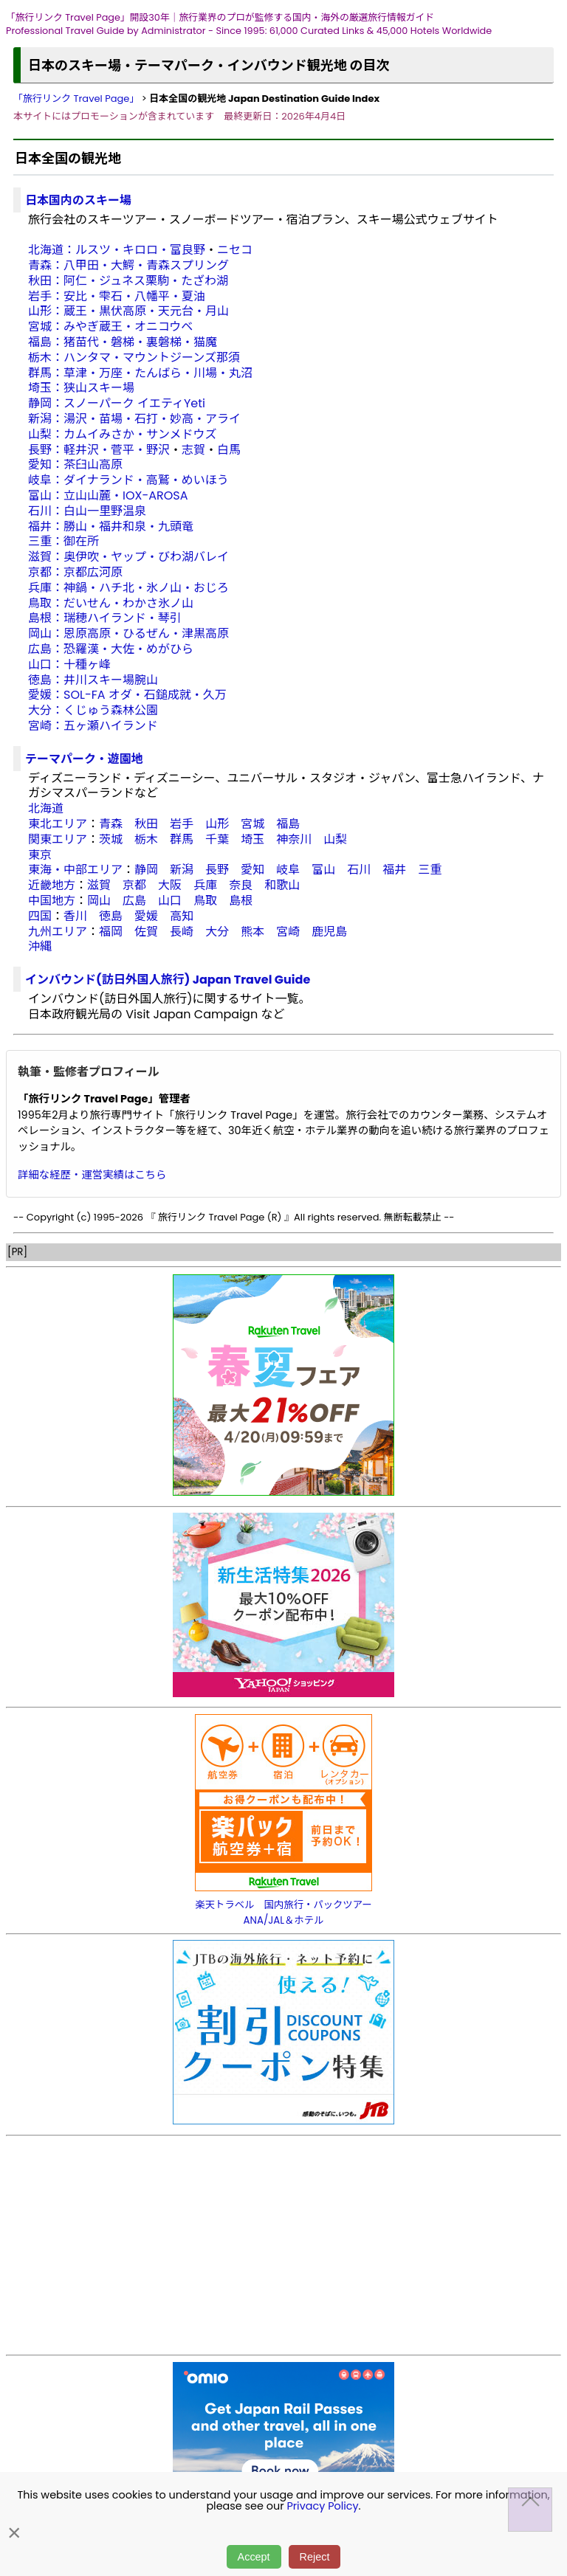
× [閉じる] (14, 2533)
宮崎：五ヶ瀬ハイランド (93, 725)
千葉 (217, 839)
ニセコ (234, 249)
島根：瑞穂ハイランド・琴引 (105, 618)
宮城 (252, 823)
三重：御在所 (63, 541)
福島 (288, 823)
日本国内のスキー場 (78, 200)
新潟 (181, 869)
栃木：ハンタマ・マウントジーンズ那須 (134, 357)
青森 (111, 823)
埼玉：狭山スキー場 (81, 387)
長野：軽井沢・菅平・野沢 (99, 449)
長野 (217, 869)
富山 (323, 869)
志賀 (193, 449)
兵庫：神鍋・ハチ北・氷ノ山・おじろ (128, 587)
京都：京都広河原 (75, 572)
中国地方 (51, 900)
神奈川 (294, 839)
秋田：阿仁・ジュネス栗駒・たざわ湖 (128, 280)
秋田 (146, 823)
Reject (315, 2557)
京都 (134, 885)
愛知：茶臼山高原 (75, 464)
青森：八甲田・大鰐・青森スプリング (128, 265)
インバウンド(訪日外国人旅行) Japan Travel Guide (167, 979)
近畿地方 (51, 885)
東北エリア (57, 823)
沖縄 (40, 946)
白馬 (229, 449)
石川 (359, 869)
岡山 (99, 900)
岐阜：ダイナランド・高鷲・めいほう (128, 480)
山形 (217, 823)
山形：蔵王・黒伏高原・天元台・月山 (128, 311)
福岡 (111, 931)
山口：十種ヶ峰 (69, 664)
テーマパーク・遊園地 (84, 758)
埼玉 (252, 839)
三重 (429, 869)
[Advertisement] (283, 2245)
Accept (254, 2557)
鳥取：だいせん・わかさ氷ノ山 (110, 603)
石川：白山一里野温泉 (87, 511)
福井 (394, 869)
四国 (40, 916)
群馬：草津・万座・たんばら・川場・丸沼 (140, 373)
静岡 (146, 869)
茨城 (111, 839)
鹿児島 (329, 931)
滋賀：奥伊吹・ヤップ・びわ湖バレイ (128, 556)
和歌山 (282, 885)
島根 (240, 900)
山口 (170, 900)
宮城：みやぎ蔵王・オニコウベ (110, 326)
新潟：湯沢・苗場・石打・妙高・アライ (134, 418)
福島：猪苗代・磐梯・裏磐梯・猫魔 (122, 342)
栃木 (146, 839)
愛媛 (146, 916)
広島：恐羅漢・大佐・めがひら (110, 648)
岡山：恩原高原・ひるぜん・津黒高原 (128, 633)
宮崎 (288, 931)
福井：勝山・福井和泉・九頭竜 (110, 526)
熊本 (252, 931)
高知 (181, 916)
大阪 (170, 885)
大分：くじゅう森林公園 (93, 710)
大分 (217, 931)
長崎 (181, 931)
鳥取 (205, 900)
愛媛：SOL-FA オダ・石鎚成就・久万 (127, 694)
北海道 (45, 808)
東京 (40, 854)
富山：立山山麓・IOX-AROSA (108, 495)
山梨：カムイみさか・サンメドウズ (122, 434)
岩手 (181, 823)
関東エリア (57, 839)
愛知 (252, 869)
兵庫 (205, 885)
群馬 (181, 839)
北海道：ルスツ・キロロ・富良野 (116, 249)
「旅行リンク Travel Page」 (76, 98)
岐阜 (288, 869)
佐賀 (146, 931)
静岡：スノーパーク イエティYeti (116, 403)
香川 (75, 916)
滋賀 (99, 885)
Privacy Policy (322, 2506)
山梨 (335, 839)
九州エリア (57, 931)
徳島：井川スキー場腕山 (93, 679)
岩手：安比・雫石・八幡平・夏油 (116, 296)
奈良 (240, 885)
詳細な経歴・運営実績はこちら (92, 1174)
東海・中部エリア (75, 869)
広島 (134, 900)
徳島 (111, 916)
